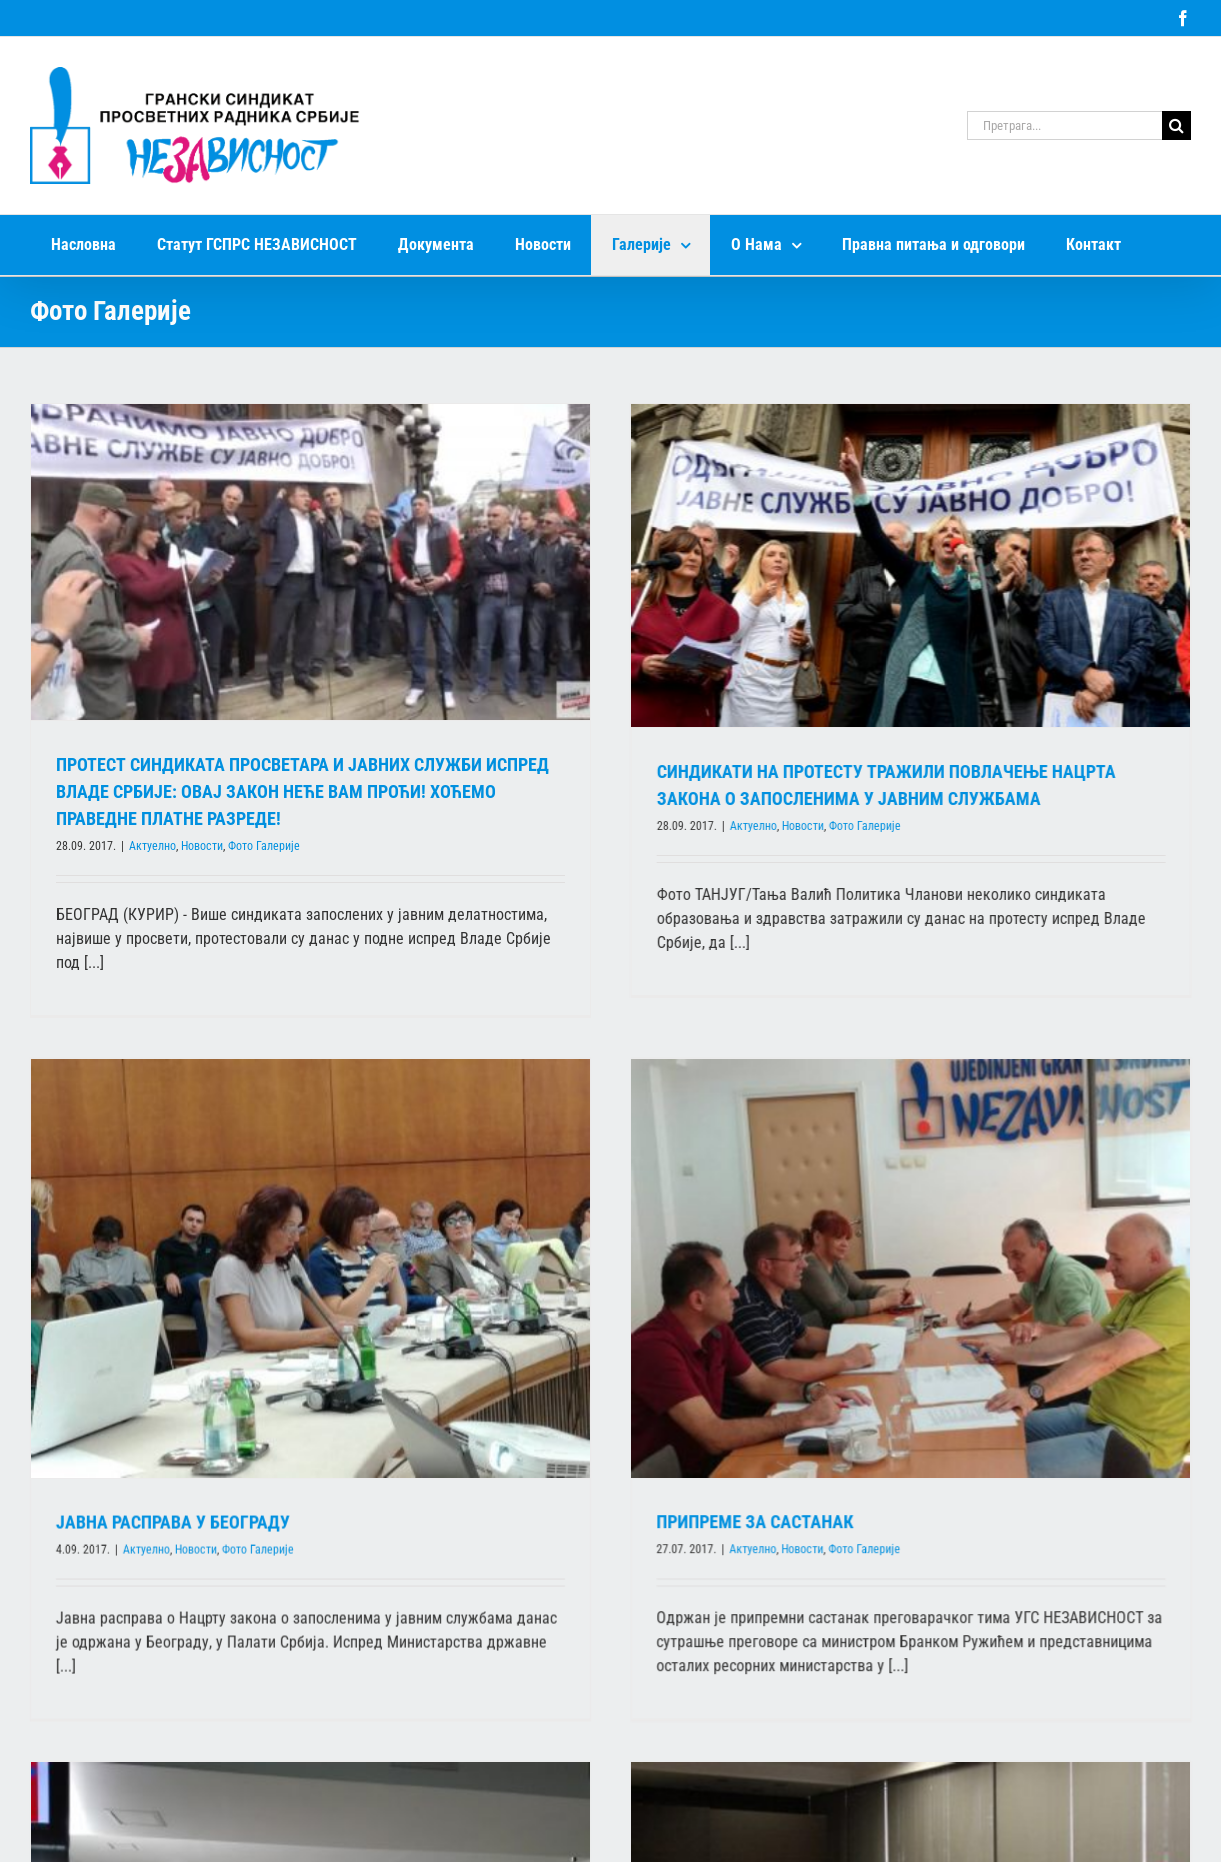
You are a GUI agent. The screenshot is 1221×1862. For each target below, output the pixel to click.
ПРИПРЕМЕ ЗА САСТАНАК (659, 1516)
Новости (202, 846)
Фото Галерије (264, 846)
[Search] (1176, 125)
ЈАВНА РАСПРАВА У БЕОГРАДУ (300, 1418)
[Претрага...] (1064, 125)
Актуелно (152, 846)
